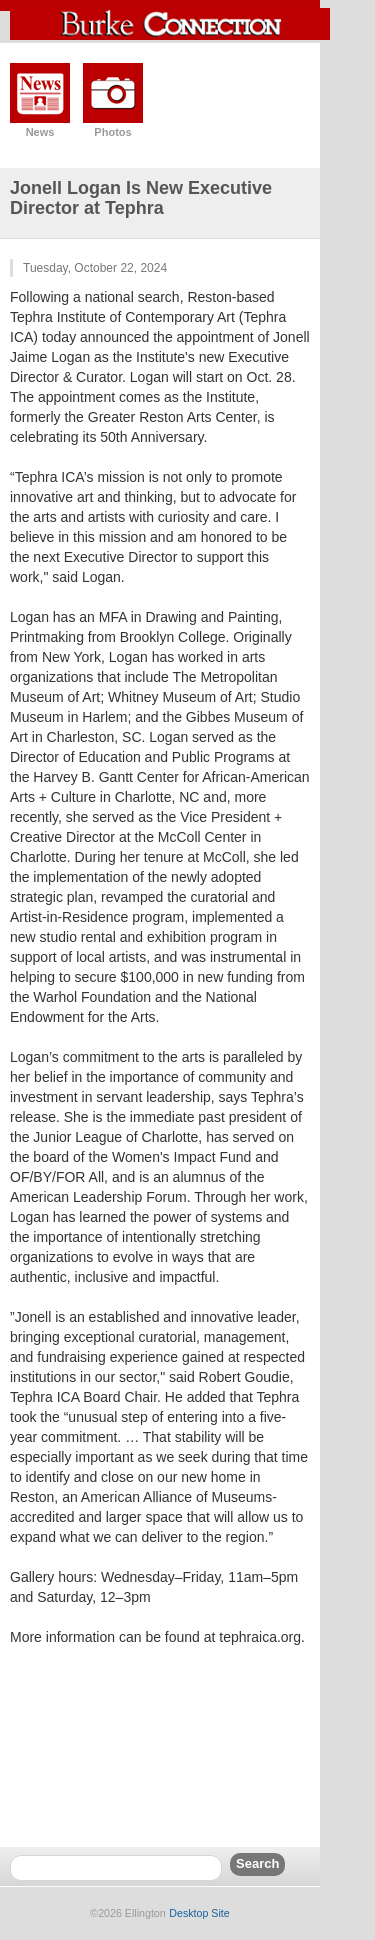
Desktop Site (199, 1913)
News (40, 132)
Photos (112, 132)
